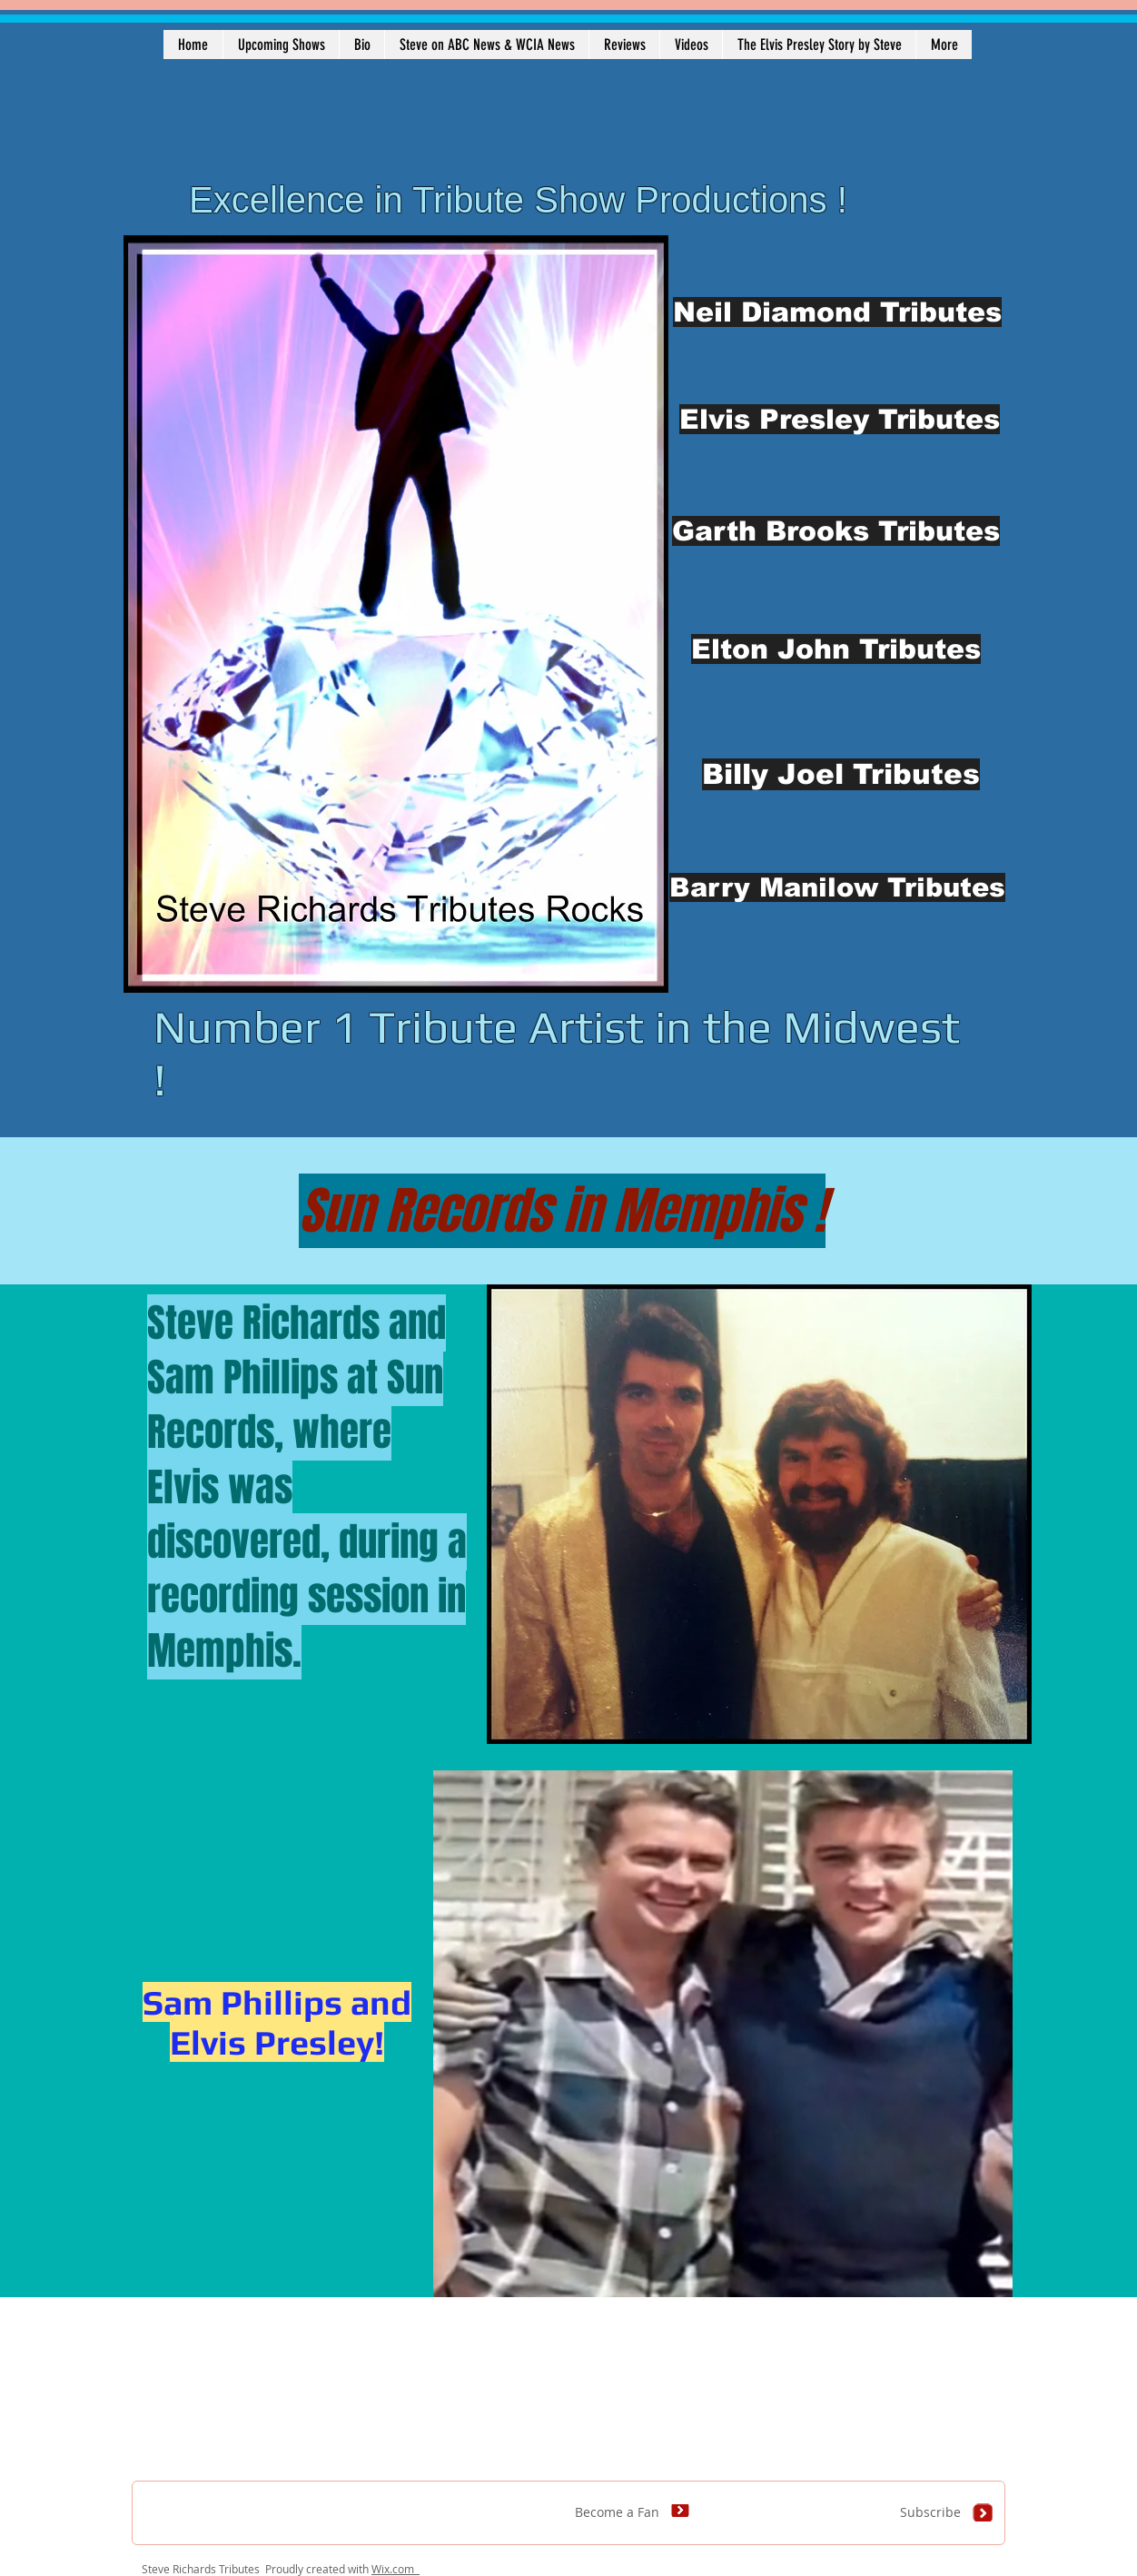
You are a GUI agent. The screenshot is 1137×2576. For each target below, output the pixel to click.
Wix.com (395, 2568)
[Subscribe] (949, 2512)
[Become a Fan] (646, 2512)
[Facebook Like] (255, 2521)
